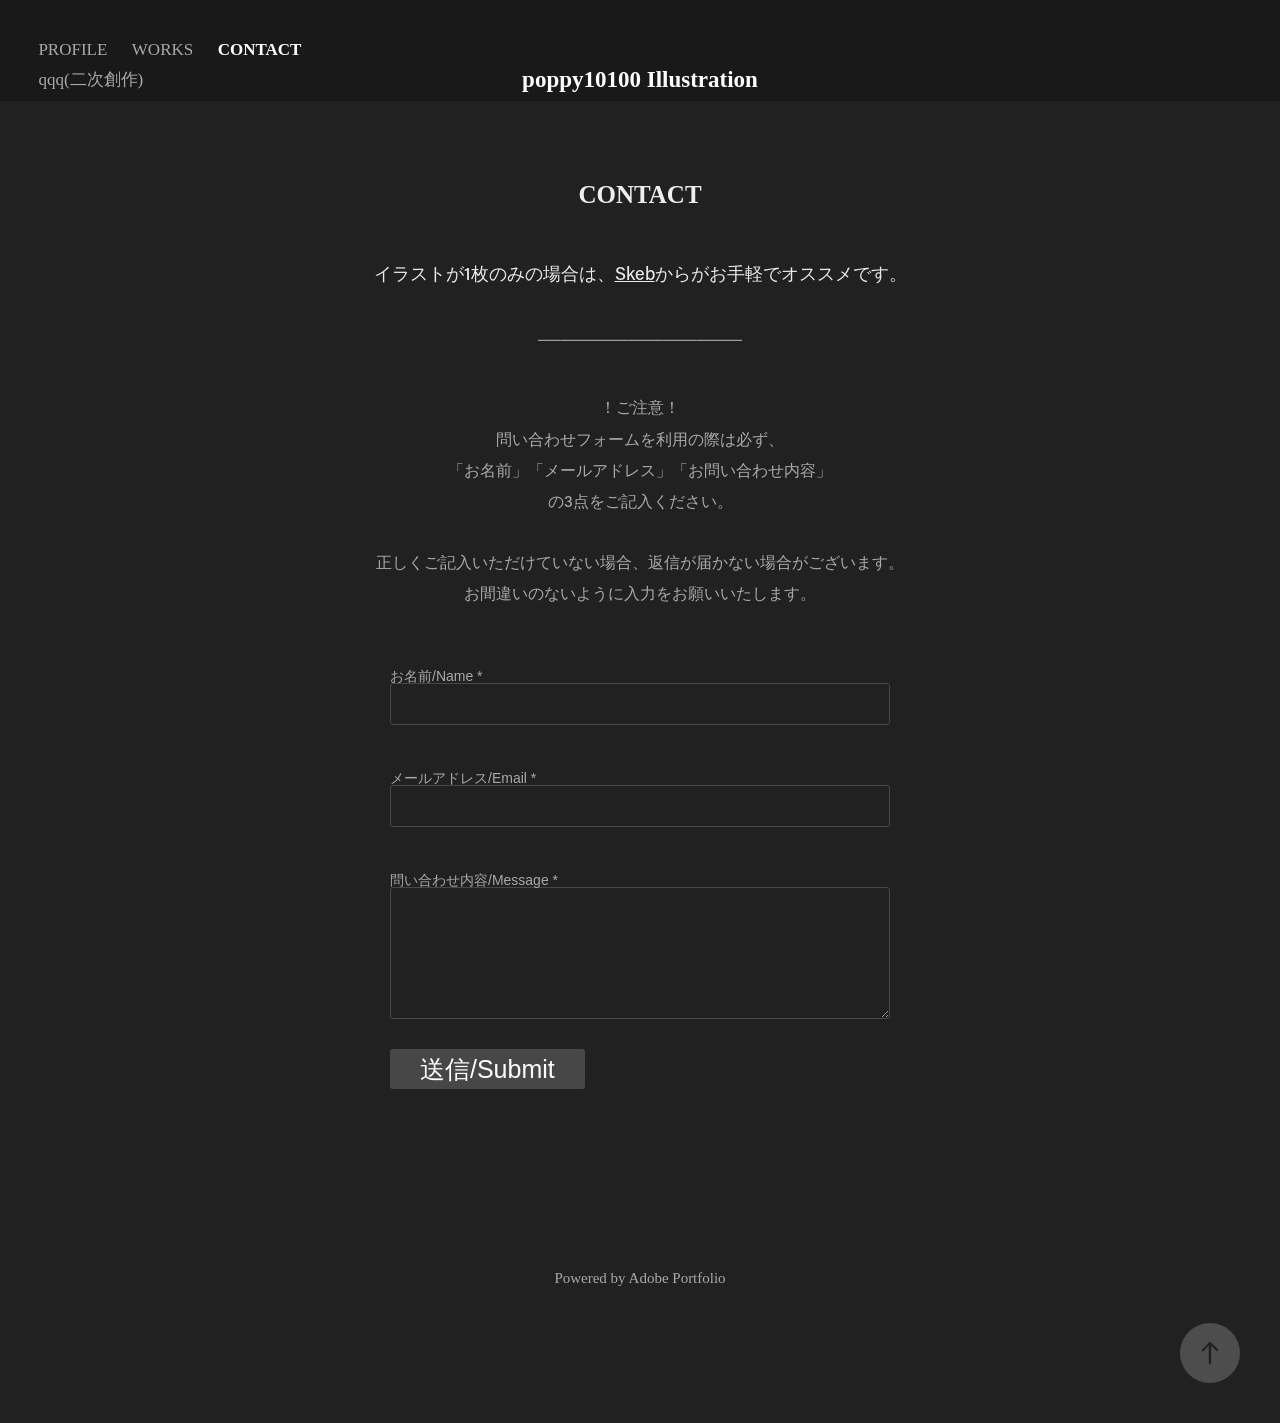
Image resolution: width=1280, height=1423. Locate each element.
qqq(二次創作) (90, 79)
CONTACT (260, 49)
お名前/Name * (436, 676)
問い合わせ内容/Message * (474, 880)
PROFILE (72, 49)
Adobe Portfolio (677, 1278)
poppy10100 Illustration (640, 79)
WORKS (162, 49)
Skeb (635, 273)
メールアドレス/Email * (463, 778)
